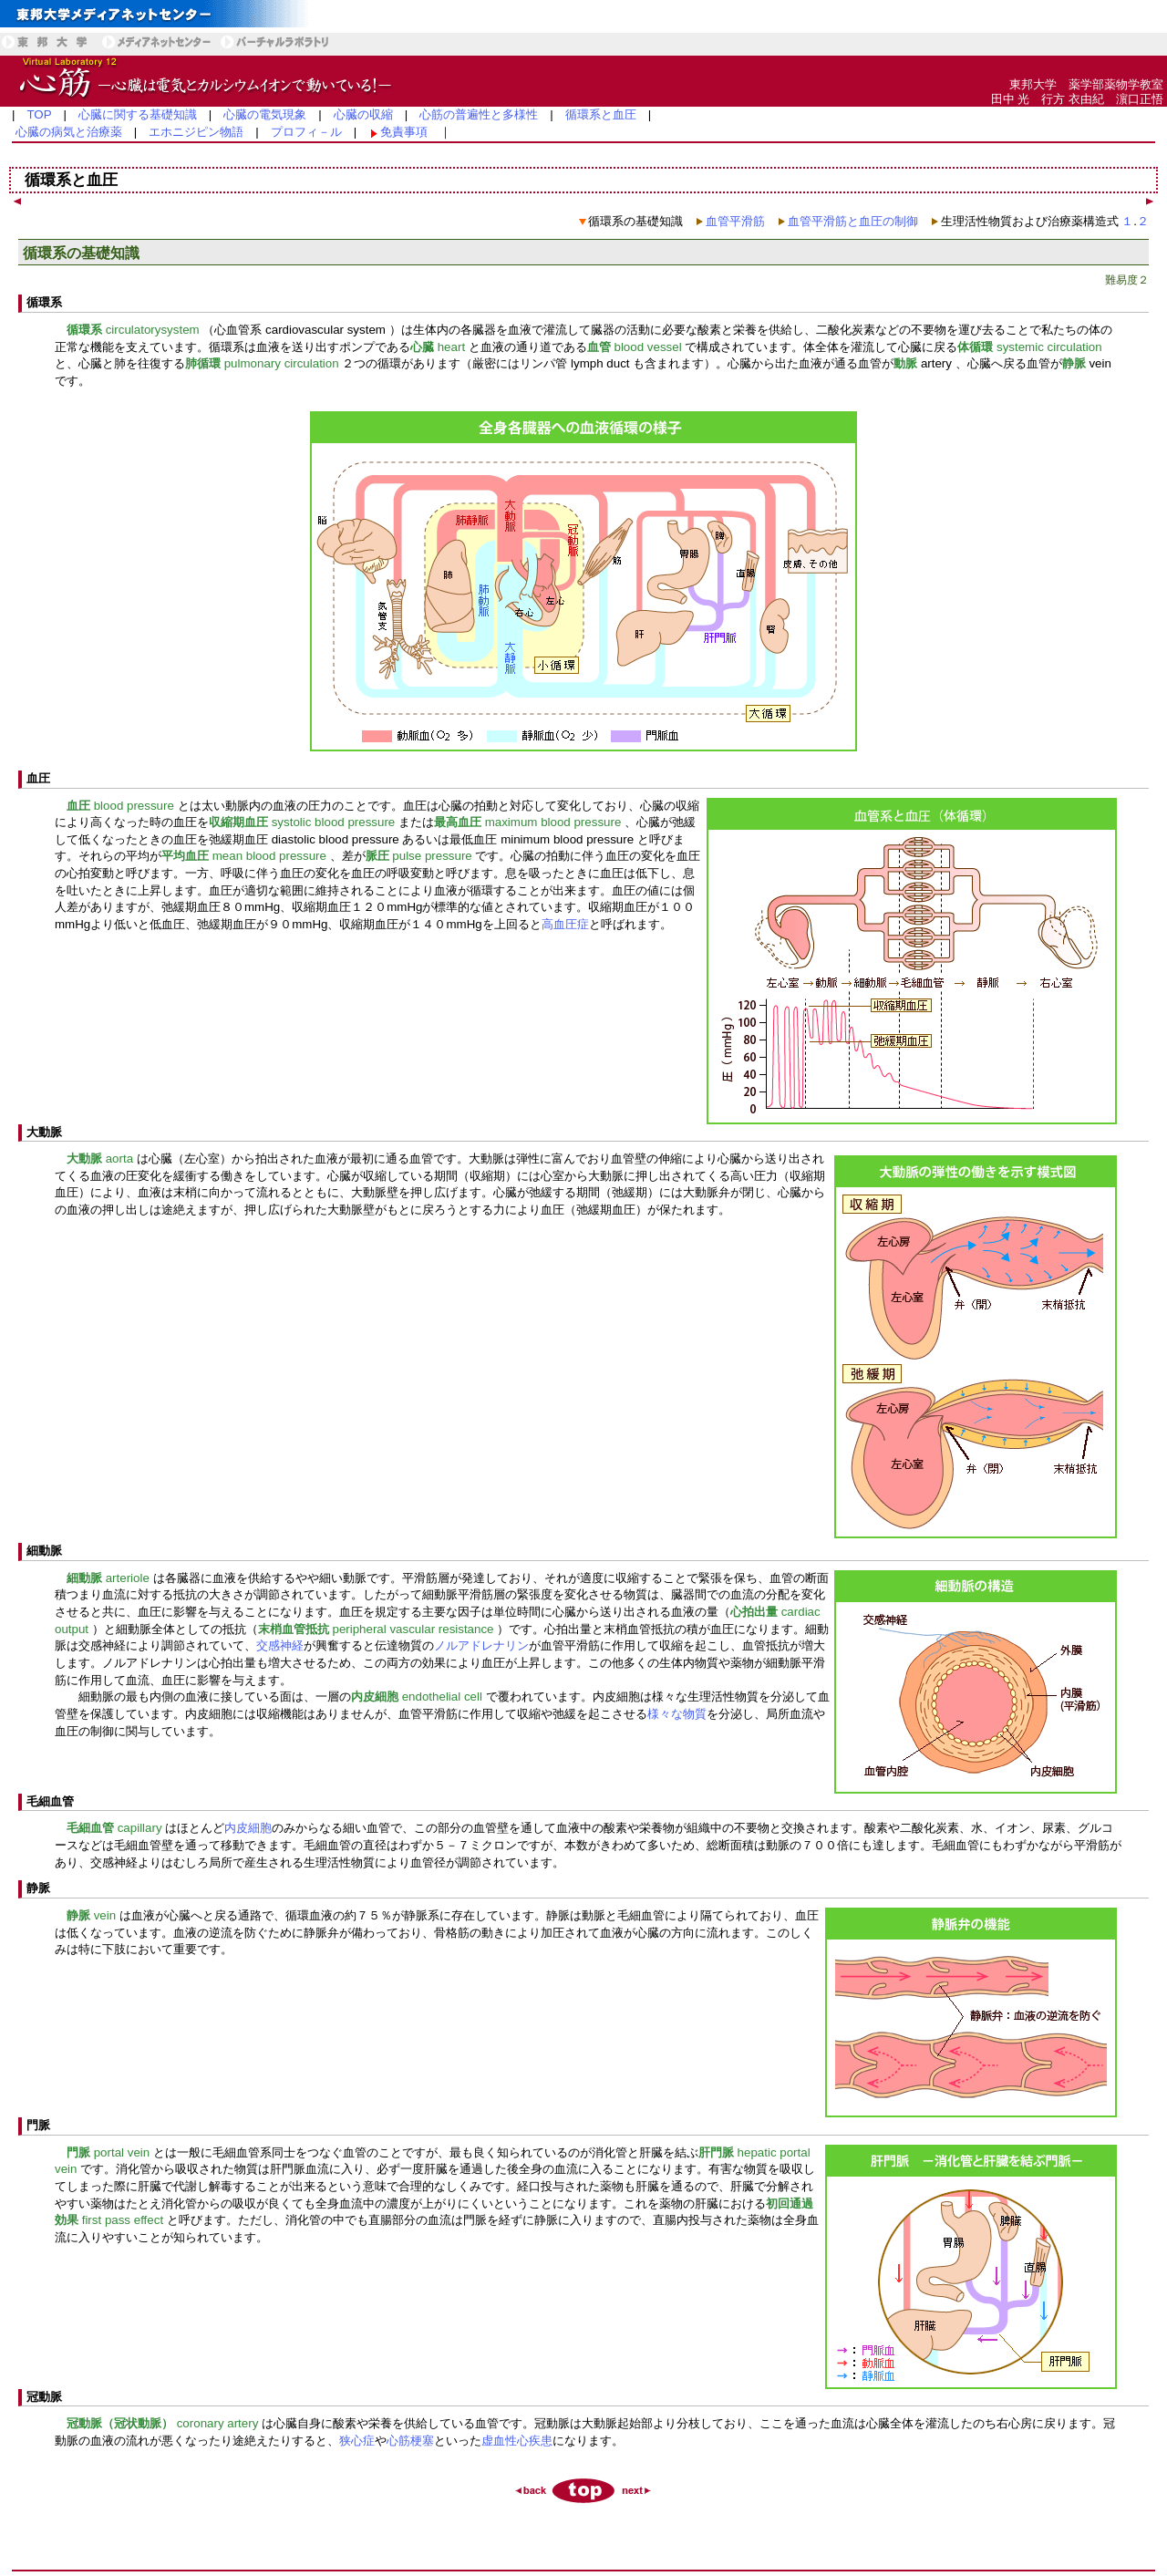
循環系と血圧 (600, 114)
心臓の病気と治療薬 (68, 132)
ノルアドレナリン (481, 1645)
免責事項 (404, 132)
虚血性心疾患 (517, 2440)
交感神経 (280, 1645)
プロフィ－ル (306, 132)
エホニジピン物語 (196, 132)
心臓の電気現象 (264, 114)
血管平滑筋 (735, 221)
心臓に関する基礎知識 (137, 114)
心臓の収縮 (363, 114)
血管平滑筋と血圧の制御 (853, 221)
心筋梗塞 (410, 2440)
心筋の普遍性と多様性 (478, 114)
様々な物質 (677, 1714)
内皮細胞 (248, 1828)
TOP (38, 114)
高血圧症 (565, 924)
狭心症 (357, 2440)
